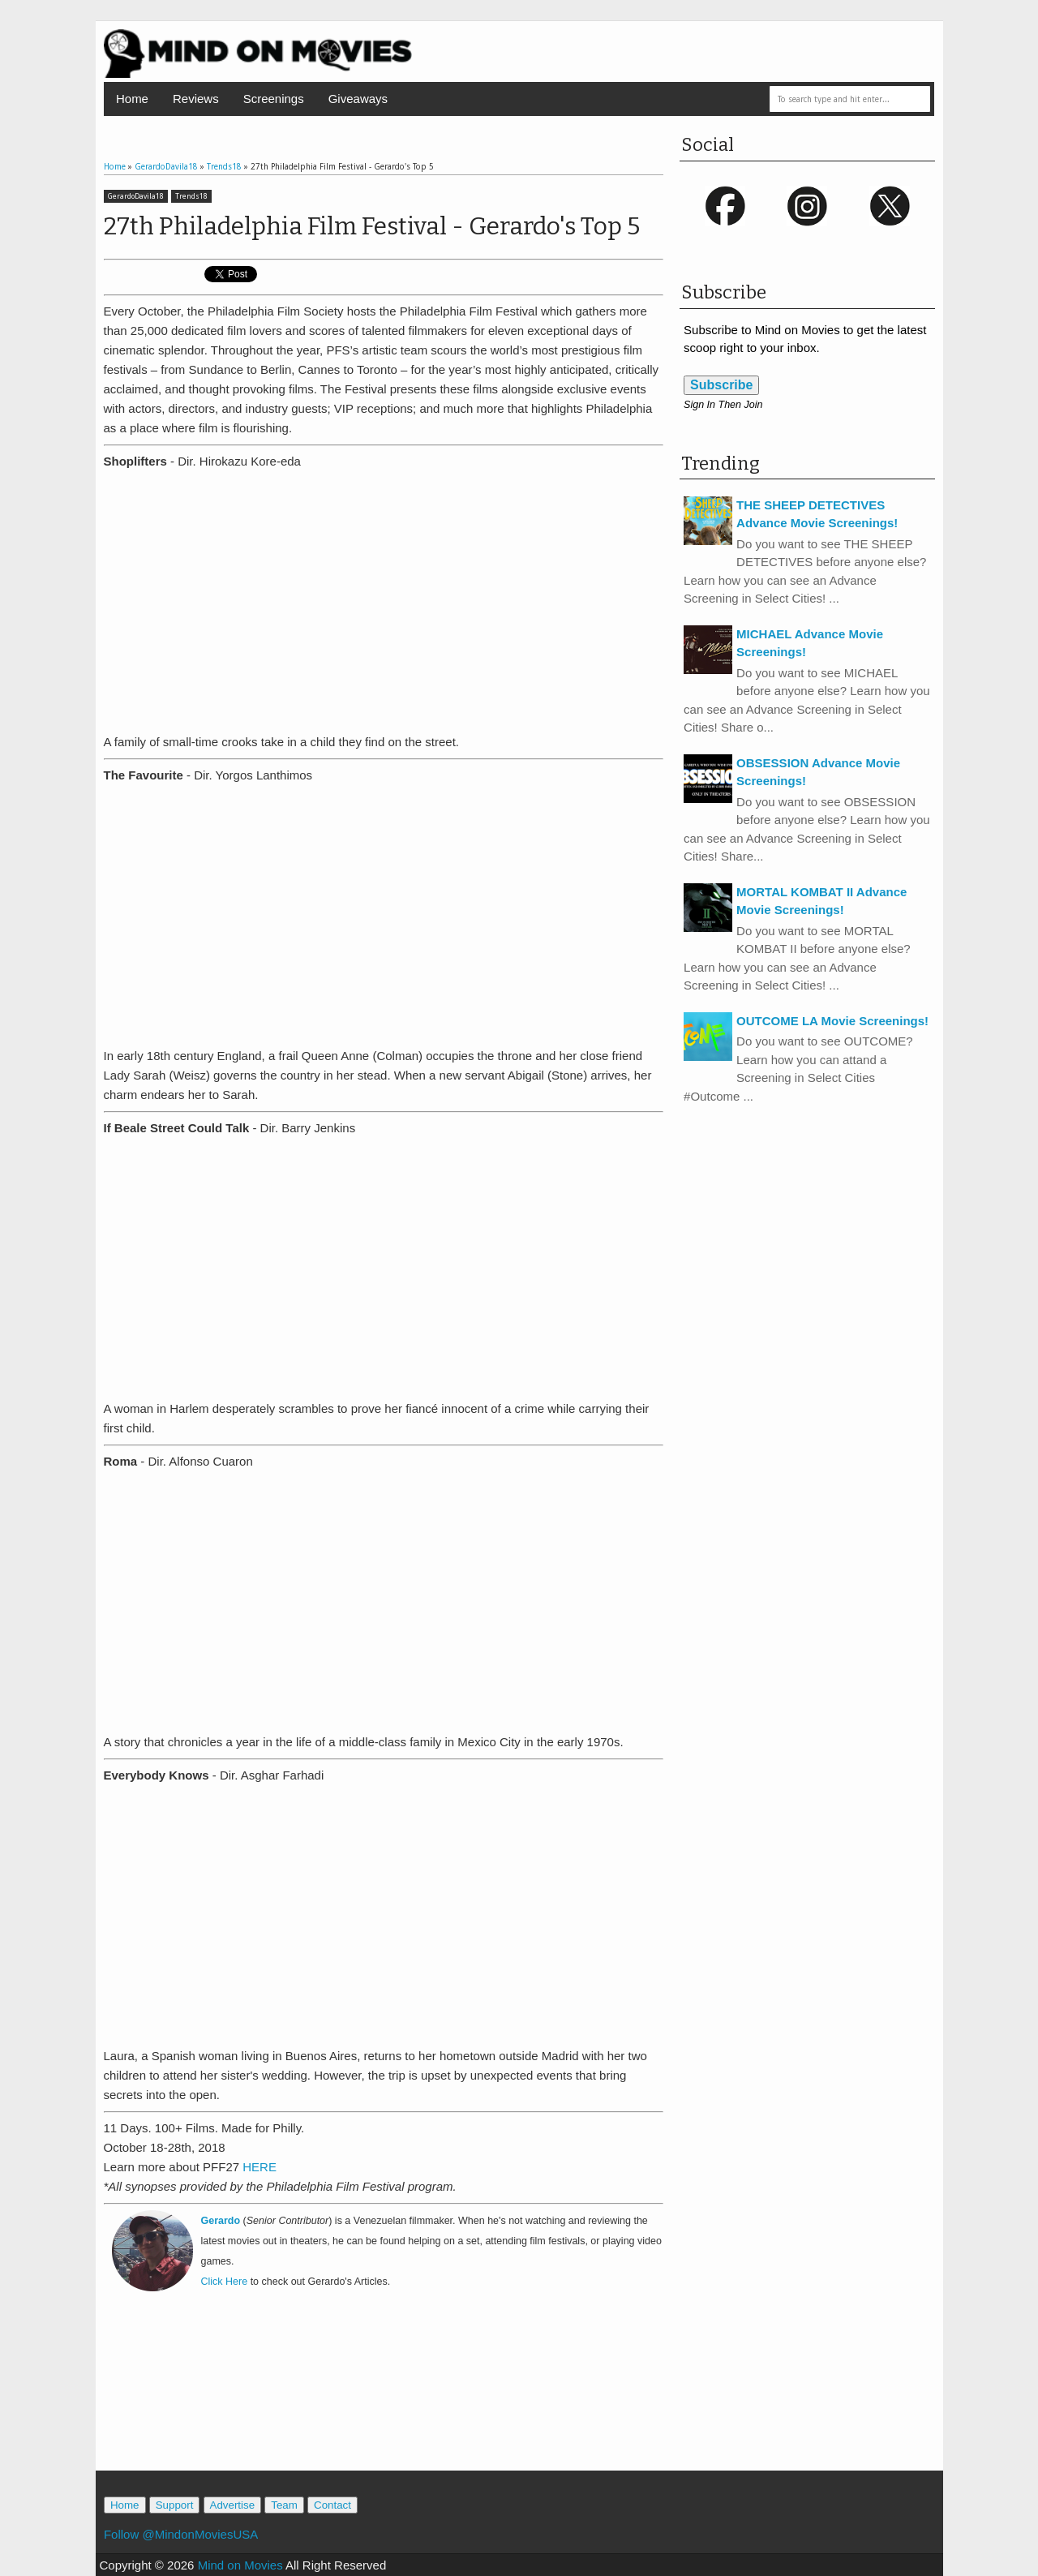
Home (132, 98)
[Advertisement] (383, 2397)
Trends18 (191, 196)
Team (284, 2505)
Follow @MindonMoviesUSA (181, 2534)
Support (175, 2505)
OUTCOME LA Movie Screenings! (832, 1021)
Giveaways (358, 98)
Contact (332, 2505)
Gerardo (221, 2220)
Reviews (196, 98)
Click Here (224, 2281)
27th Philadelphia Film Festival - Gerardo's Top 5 (372, 226)
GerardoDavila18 (136, 196)
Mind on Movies (240, 2565)
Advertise (232, 2505)
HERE (259, 2167)
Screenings (273, 98)
